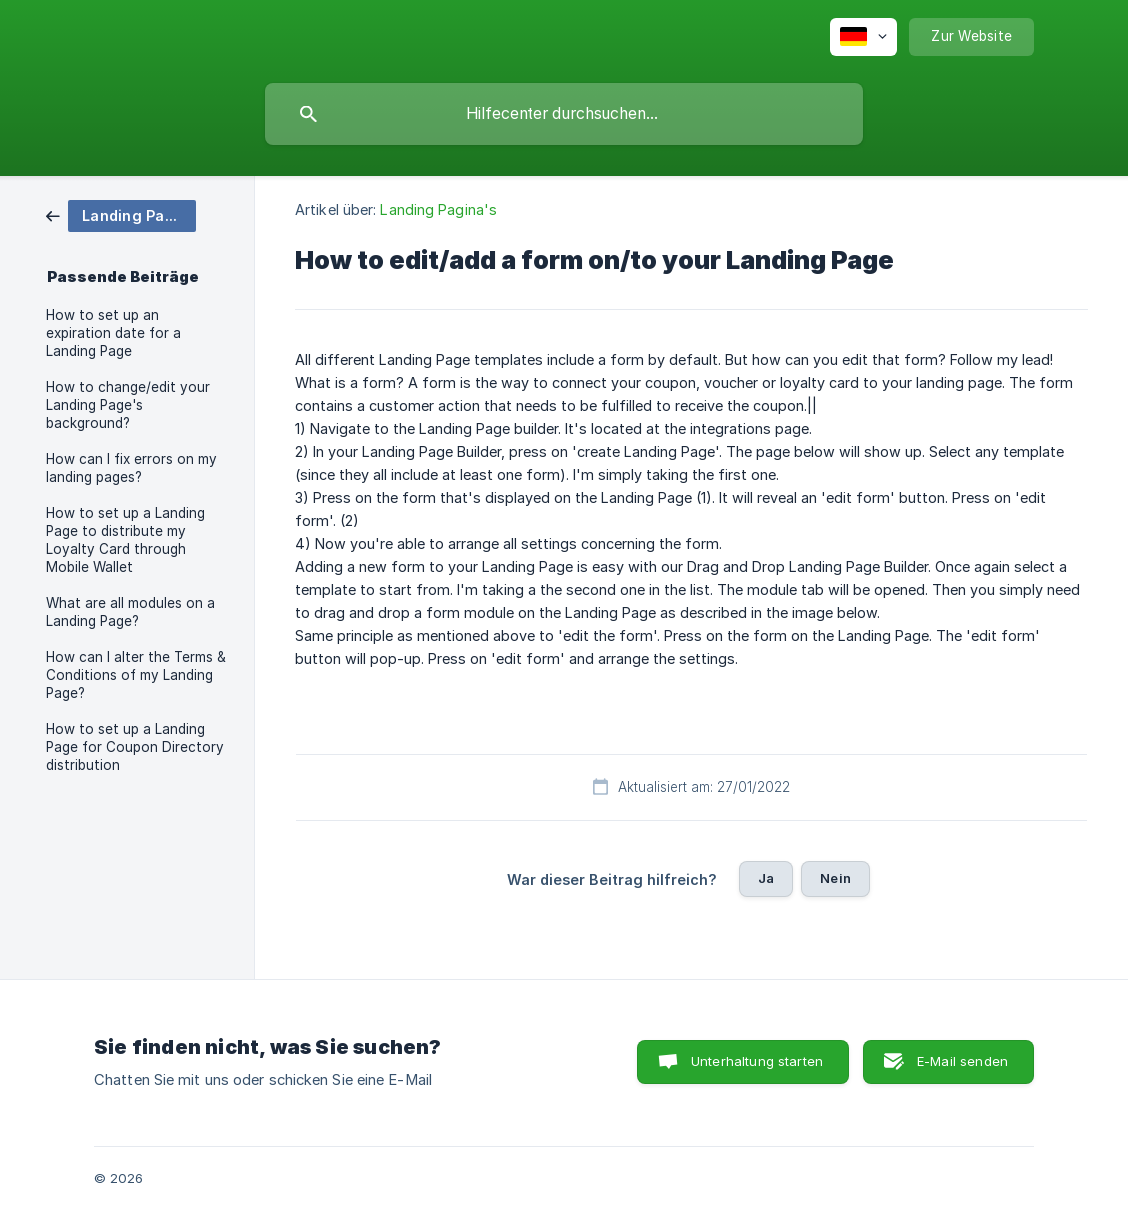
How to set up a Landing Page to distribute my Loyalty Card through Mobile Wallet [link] (125, 540)
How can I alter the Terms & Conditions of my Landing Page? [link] (136, 675)
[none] (863, 37)
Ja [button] (766, 878)
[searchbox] (564, 114)
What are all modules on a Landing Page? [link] (130, 612)
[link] (121, 214)
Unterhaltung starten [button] (757, 1061)
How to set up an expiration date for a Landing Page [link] (113, 333)
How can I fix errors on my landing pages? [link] (131, 468)
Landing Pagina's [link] (438, 209)
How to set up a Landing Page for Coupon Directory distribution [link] (135, 747)
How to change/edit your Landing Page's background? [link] (128, 405)
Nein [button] (835, 878)
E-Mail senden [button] (962, 1061)
